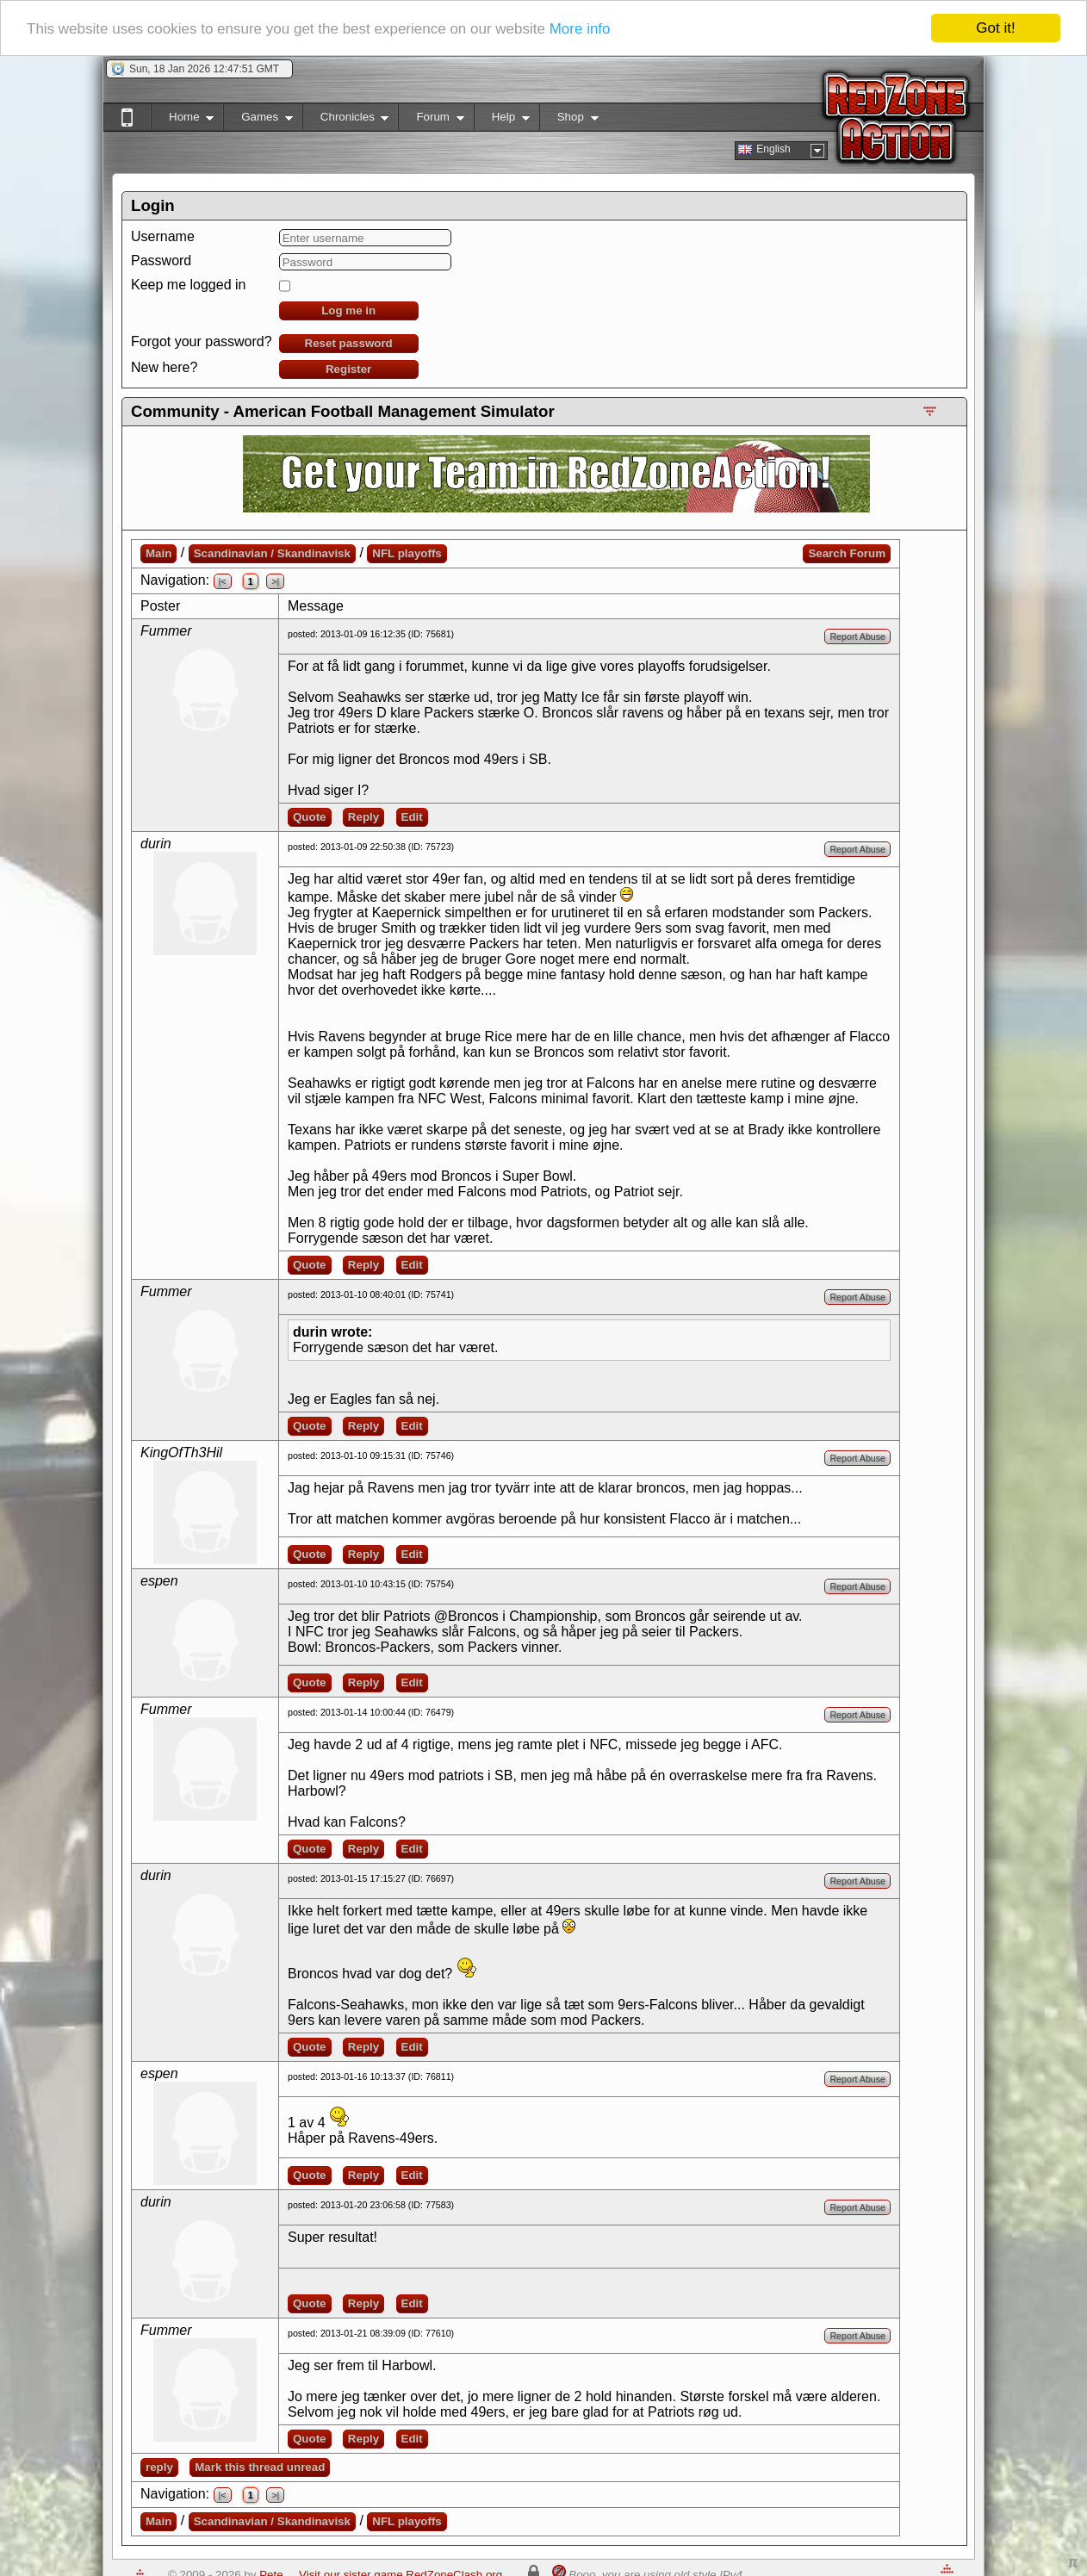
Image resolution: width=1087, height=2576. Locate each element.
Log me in (348, 310)
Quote (309, 816)
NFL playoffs (406, 553)
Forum (430, 120)
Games (258, 120)
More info (580, 29)
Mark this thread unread (260, 2467)
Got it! (995, 28)
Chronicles (345, 120)
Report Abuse (857, 636)
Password (161, 260)
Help (502, 120)
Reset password (349, 343)
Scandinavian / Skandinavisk (272, 553)
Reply (363, 816)
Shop (569, 120)
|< (223, 581)
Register (348, 369)
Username (163, 236)
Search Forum (846, 553)
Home (182, 120)
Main (158, 553)
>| (275, 581)
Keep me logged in (188, 284)
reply (159, 2467)
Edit (412, 816)
